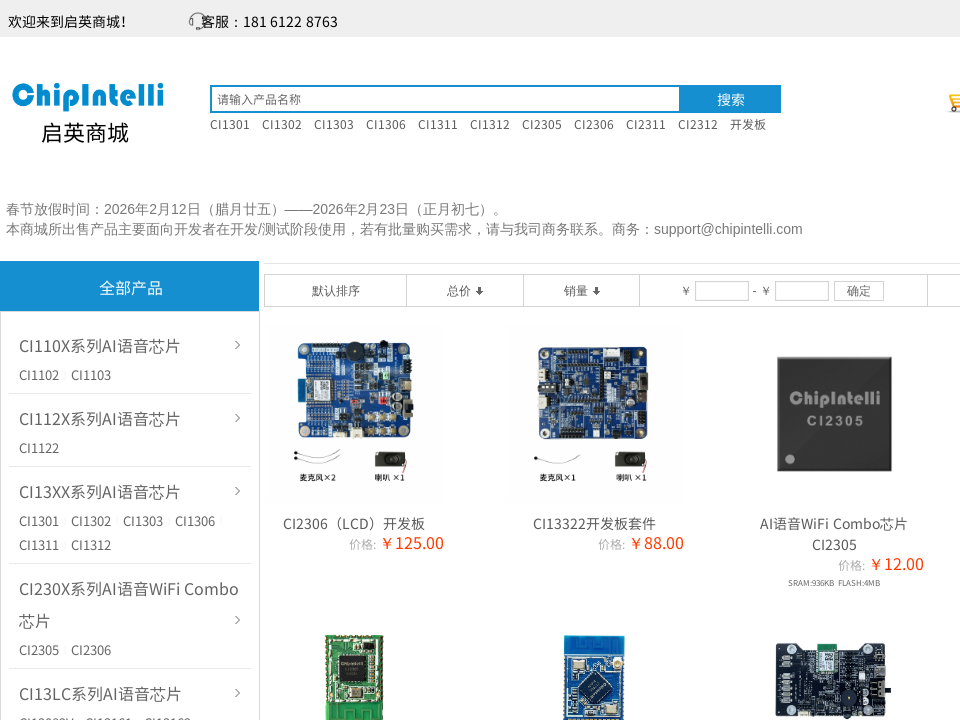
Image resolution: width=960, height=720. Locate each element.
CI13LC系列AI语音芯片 (100, 693)
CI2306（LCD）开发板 (354, 523)
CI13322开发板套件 (594, 523)
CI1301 (39, 520)
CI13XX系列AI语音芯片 (100, 491)
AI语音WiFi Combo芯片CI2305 (834, 533)
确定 (859, 291)
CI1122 (39, 447)
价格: (362, 543)
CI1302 (91, 520)
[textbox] (445, 99)
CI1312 (91, 544)
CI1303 (143, 520)
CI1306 (195, 520)
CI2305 (39, 649)
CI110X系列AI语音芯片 (100, 345)
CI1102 (39, 374)
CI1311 (39, 544)
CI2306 (91, 649)
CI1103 (91, 374)
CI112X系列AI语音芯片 (100, 418)
